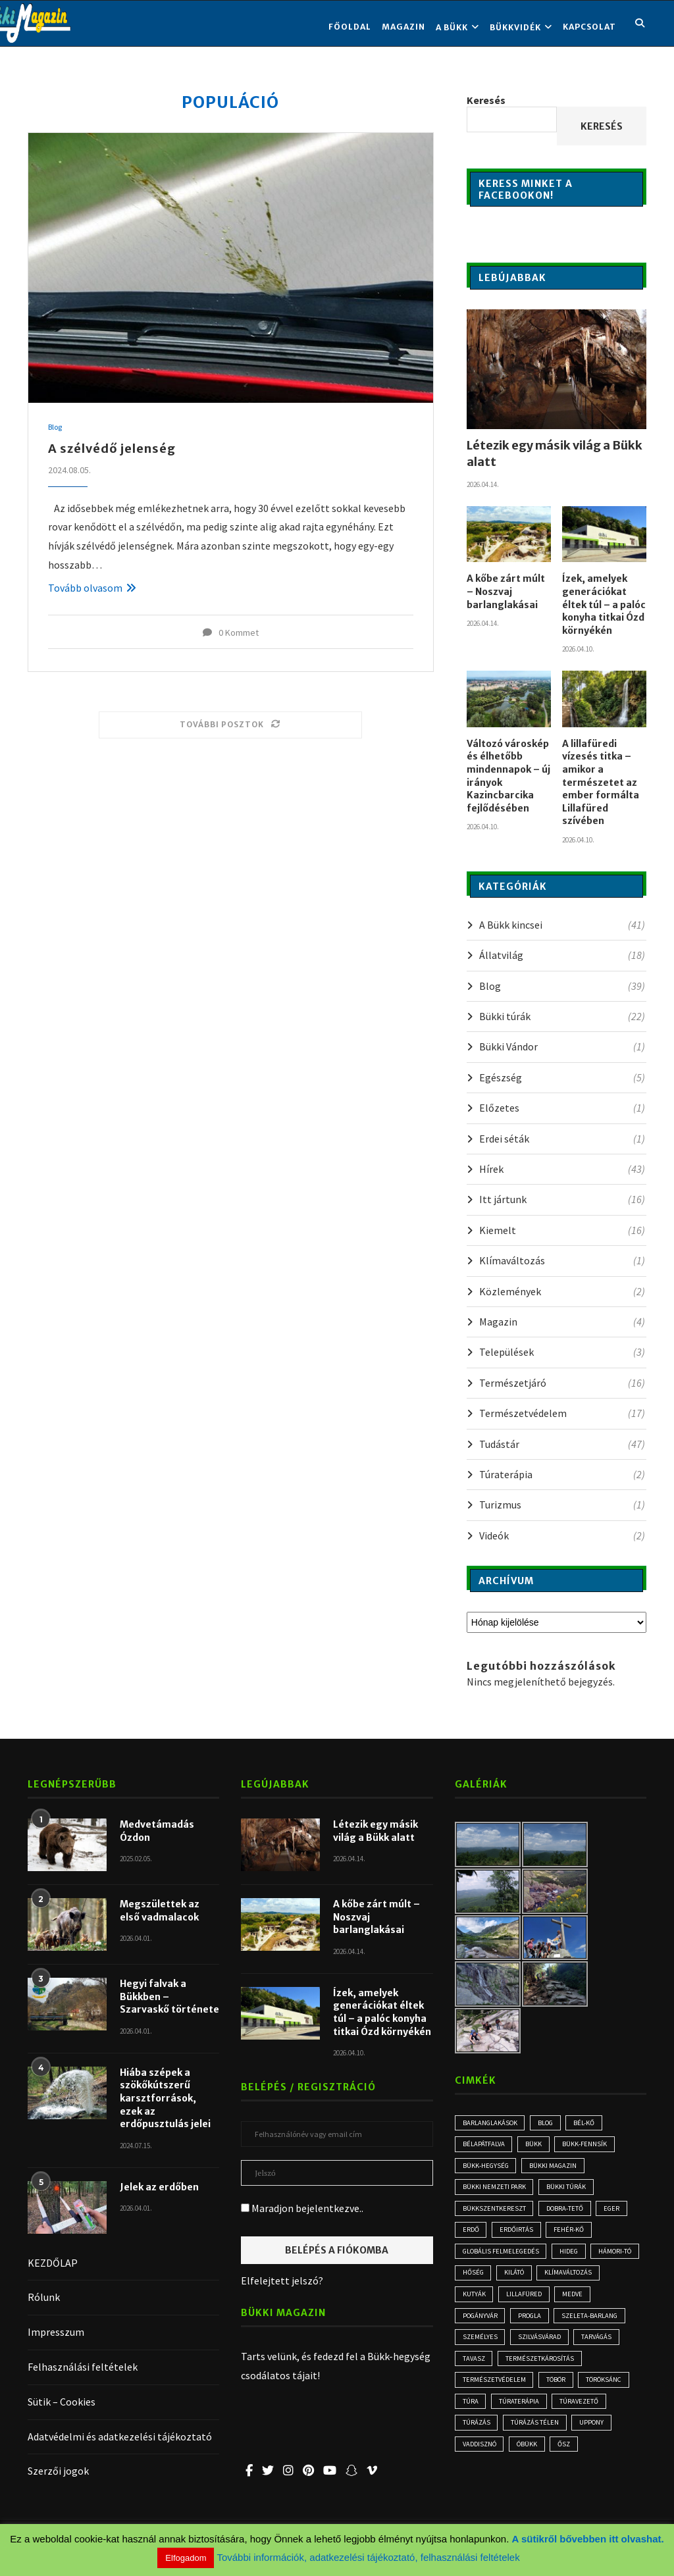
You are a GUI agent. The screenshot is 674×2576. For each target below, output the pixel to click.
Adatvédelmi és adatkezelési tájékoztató (120, 2436)
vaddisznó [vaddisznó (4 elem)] (601, 2460)
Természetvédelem (562, 1413)
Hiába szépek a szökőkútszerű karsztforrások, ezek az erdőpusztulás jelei (165, 2098)
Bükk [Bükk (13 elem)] (537, 2145)
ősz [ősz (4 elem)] (514, 2483)
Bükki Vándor (562, 1046)
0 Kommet (231, 632)
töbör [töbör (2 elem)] (474, 2415)
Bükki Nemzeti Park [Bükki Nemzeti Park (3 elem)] (495, 2190)
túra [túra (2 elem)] (576, 2415)
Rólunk (44, 2297)
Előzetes (562, 1107)
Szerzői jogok (58, 2470)
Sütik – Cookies (61, 2401)
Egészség (562, 1077)
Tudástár (562, 1444)
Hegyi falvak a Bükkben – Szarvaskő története (169, 1996)
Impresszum (56, 2331)
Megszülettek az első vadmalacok (159, 1910)
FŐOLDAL (349, 27)
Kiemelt (562, 1230)
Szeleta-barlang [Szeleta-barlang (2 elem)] (492, 2348)
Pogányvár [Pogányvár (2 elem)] (526, 2325)
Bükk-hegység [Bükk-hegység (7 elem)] (487, 2168)
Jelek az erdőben (159, 2187)
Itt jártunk (562, 1199)
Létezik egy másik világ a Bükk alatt (554, 453)
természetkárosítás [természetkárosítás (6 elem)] (498, 2393)
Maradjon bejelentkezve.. (302, 2208)
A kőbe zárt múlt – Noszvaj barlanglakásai (506, 591)
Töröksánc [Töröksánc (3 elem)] (526, 2415)
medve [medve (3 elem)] (474, 2325)
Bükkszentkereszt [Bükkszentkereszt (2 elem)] (495, 2212)
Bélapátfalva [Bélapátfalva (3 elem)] (485, 2145)
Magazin (403, 27)
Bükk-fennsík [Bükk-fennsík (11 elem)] (590, 2145)
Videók (562, 1535)
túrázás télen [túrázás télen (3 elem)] (487, 2460)
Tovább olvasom (92, 587)
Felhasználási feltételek (83, 2366)
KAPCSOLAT (589, 27)
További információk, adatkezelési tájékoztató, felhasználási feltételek (368, 2557)
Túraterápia (562, 1474)
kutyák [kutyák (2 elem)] (547, 2302)
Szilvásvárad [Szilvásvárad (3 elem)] (486, 2370)
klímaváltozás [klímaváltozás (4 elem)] (488, 2302)
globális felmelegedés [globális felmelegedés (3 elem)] (504, 2258)
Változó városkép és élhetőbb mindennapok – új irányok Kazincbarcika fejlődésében (508, 776)
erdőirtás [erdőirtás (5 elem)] (520, 2235)
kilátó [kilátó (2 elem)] (575, 2280)
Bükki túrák (562, 1016)
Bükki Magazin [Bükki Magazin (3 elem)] (559, 2168)
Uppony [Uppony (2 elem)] (547, 2460)
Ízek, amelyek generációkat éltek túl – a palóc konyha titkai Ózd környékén (604, 604)
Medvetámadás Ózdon (157, 1830)
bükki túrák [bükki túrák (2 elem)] (569, 2190)
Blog (56, 428)
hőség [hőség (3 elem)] (532, 2280)
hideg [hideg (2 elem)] (577, 2258)
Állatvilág (562, 955)
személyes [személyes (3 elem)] (561, 2348)
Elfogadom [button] (185, 2558)
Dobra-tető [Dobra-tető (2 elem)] (569, 2212)
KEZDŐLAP (53, 2262)
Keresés (486, 100)
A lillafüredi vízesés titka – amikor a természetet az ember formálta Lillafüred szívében (600, 782)
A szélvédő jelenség (112, 448)
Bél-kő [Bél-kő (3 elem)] (593, 2123)
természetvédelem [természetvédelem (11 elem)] (588, 2393)
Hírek (562, 1169)
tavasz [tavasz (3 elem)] (597, 2370)
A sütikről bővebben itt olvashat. (588, 2538)
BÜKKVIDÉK (515, 27)
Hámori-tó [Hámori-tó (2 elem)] (480, 2280)
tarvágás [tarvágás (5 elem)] (547, 2370)
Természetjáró (562, 1383)
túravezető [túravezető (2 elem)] (546, 2437)
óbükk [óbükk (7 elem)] (474, 2483)
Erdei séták (562, 1138)
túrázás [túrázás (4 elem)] (602, 2437)
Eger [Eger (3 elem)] (619, 2212)
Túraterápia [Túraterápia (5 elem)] (483, 2437)
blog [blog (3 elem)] (552, 2123)
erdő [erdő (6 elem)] (471, 2235)
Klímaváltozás (562, 1260)
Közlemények (562, 1291)
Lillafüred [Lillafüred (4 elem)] (599, 2302)
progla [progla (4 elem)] (581, 2325)
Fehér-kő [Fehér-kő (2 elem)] (574, 2235)
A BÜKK (452, 27)
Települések (562, 1352)
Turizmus (562, 1504)
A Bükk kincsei (562, 924)
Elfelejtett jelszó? (282, 2280)
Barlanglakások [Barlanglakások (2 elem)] (492, 2123)
